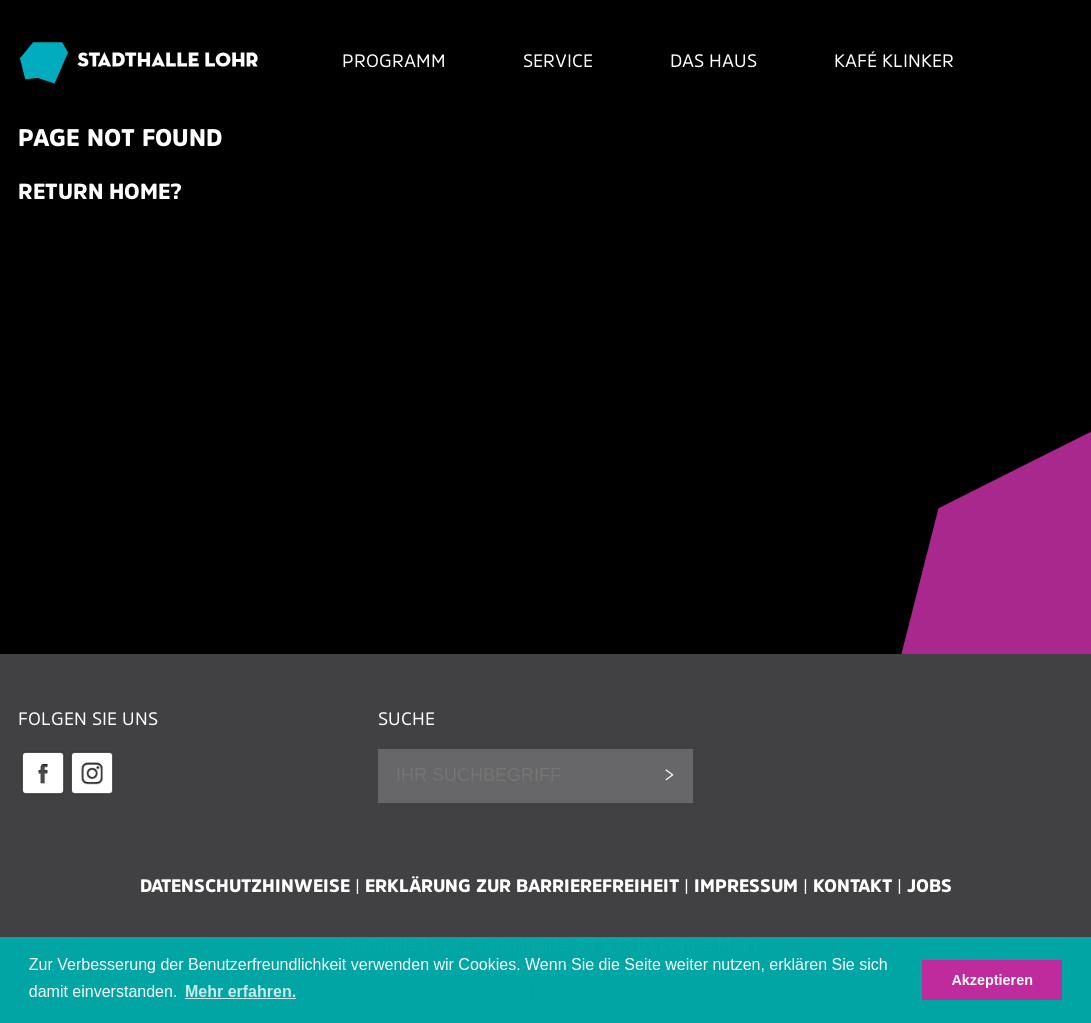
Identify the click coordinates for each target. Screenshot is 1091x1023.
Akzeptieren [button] (992, 980)
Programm (394, 61)
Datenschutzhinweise (245, 886)
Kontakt (852, 886)
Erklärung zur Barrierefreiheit (522, 886)
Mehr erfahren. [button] (240, 991)
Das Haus (713, 61)
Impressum (746, 886)
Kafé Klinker (894, 61)
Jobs (929, 886)
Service (558, 61)
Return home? (100, 191)
